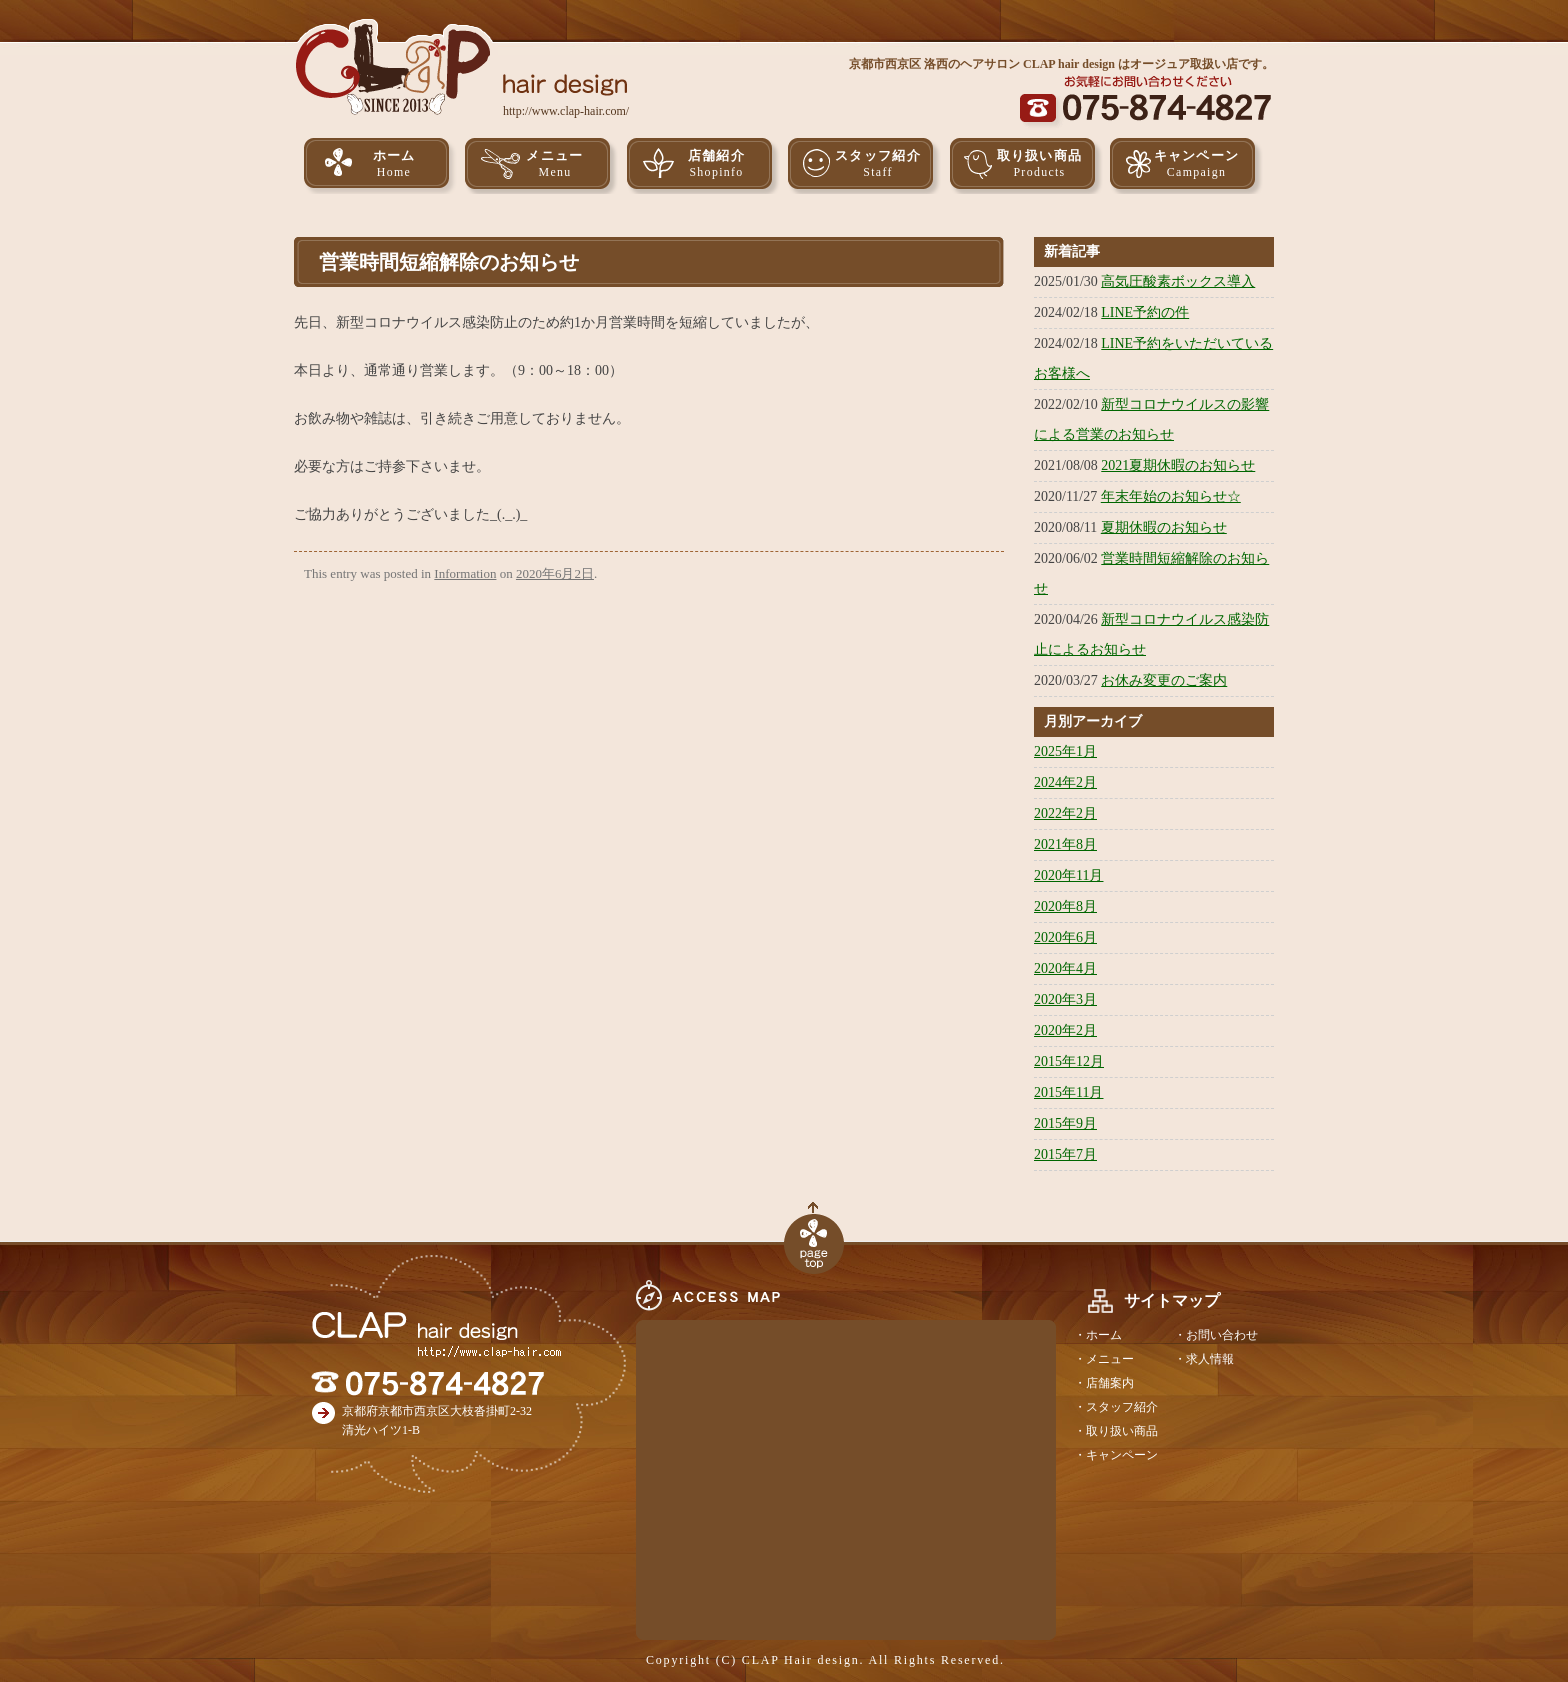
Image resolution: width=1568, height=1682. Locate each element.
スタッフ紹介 (878, 164)
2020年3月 (1065, 999)
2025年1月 (1065, 751)
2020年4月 (1065, 968)
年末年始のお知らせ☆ (1171, 496)
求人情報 (1210, 1359)
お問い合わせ (1222, 1335)
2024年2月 (1065, 782)
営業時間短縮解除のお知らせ (449, 262)
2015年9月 (1065, 1123)
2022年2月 (1065, 813)
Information (465, 573)
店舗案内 (1110, 1383)
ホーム (394, 164)
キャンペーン (1196, 164)
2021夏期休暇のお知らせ (1178, 465)
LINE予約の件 (1145, 312)
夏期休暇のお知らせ (1164, 527)
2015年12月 (1069, 1061)
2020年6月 (1065, 937)
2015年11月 (1068, 1092)
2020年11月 (1068, 875)
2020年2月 (1065, 1030)
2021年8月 (1065, 844)
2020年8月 (1065, 906)
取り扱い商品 (1039, 164)
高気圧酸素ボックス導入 (1178, 281)
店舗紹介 (716, 164)
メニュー (555, 164)
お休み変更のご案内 (1164, 680)
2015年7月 (1065, 1154)
